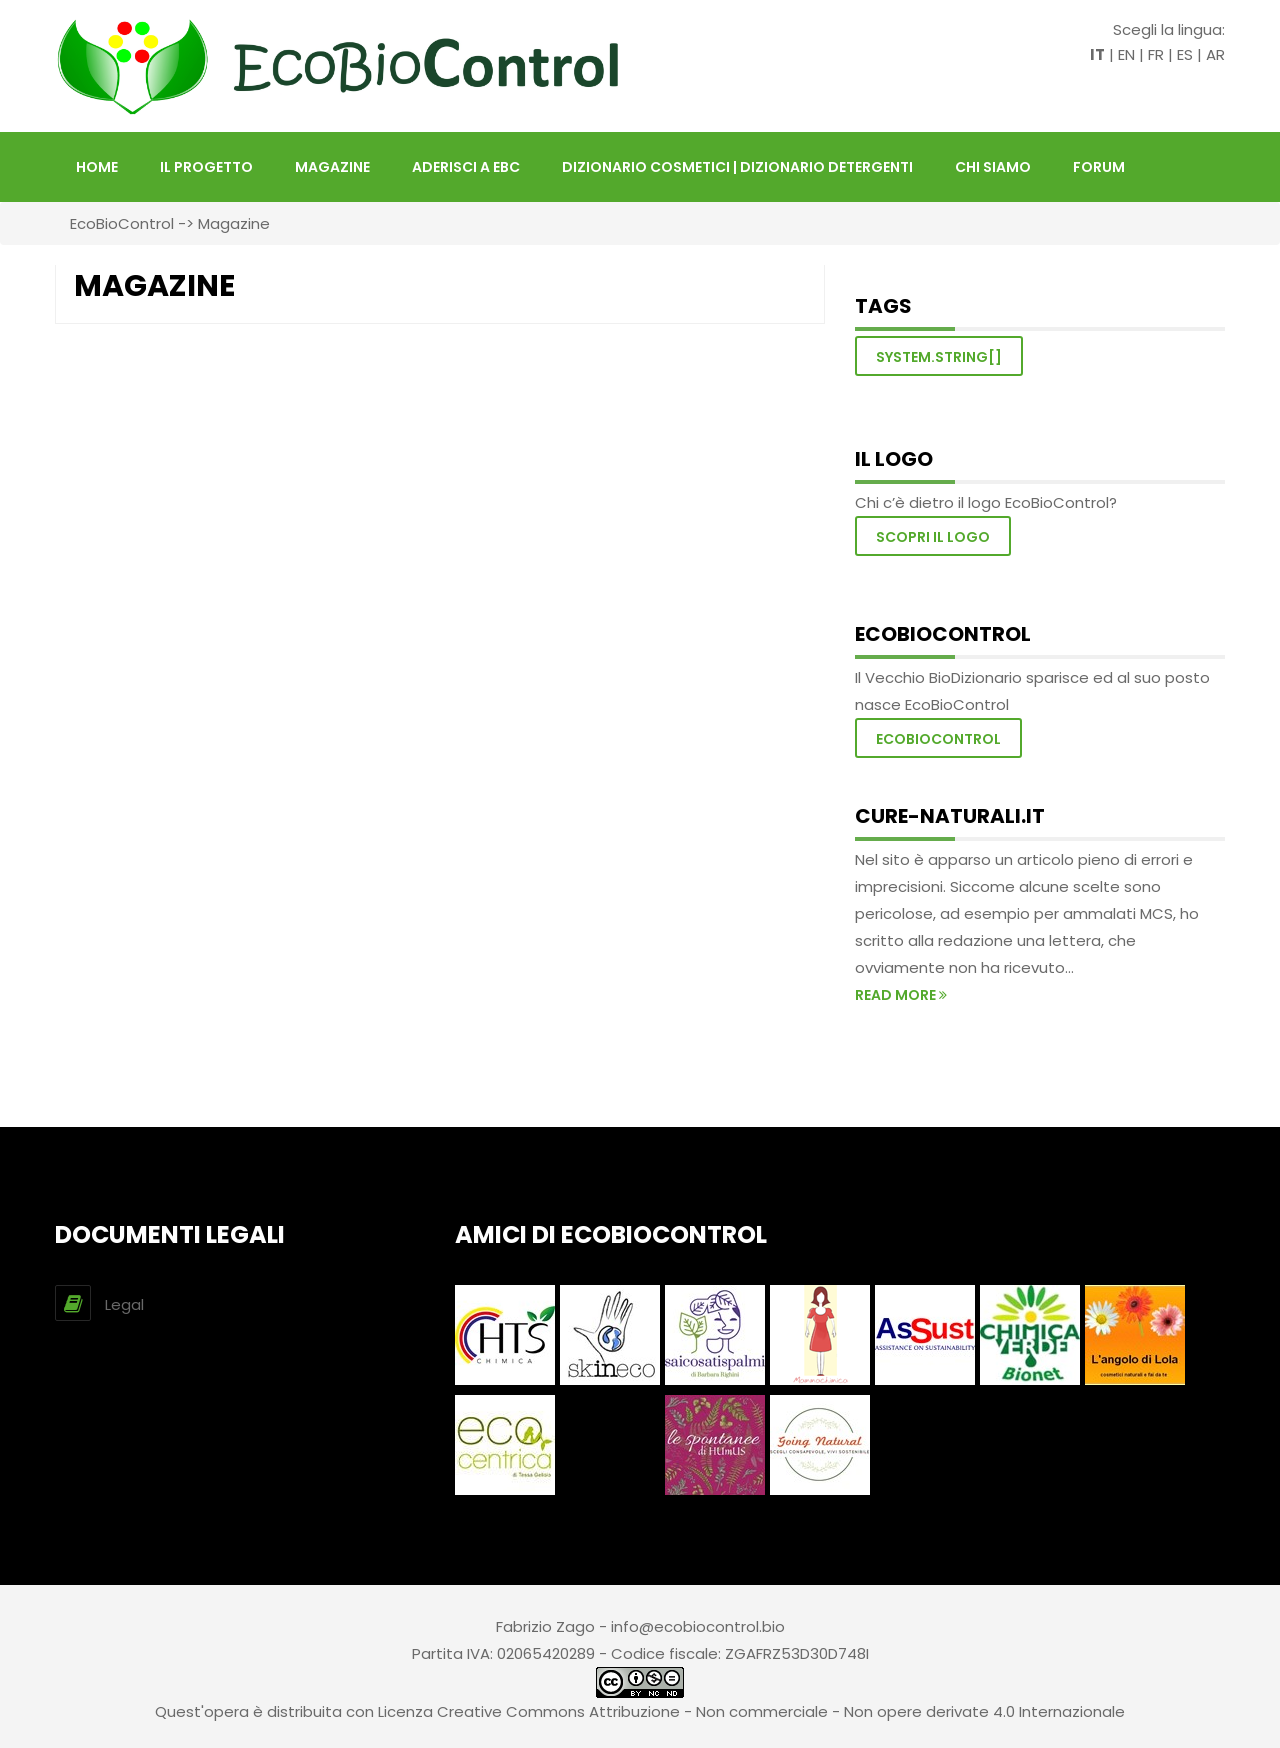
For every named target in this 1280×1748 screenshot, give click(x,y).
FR (1156, 54)
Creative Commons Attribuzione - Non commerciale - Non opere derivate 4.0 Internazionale (781, 1711)
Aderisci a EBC (466, 167)
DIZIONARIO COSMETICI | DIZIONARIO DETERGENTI (737, 167)
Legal (124, 1304)
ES (1185, 54)
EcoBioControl (122, 223)
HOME (97, 167)
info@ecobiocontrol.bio (698, 1626)
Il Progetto (206, 167)
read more (901, 995)
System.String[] (939, 357)
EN (1126, 54)
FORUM (1099, 167)
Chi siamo (993, 167)
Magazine (332, 167)
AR (1215, 54)
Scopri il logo (933, 537)
